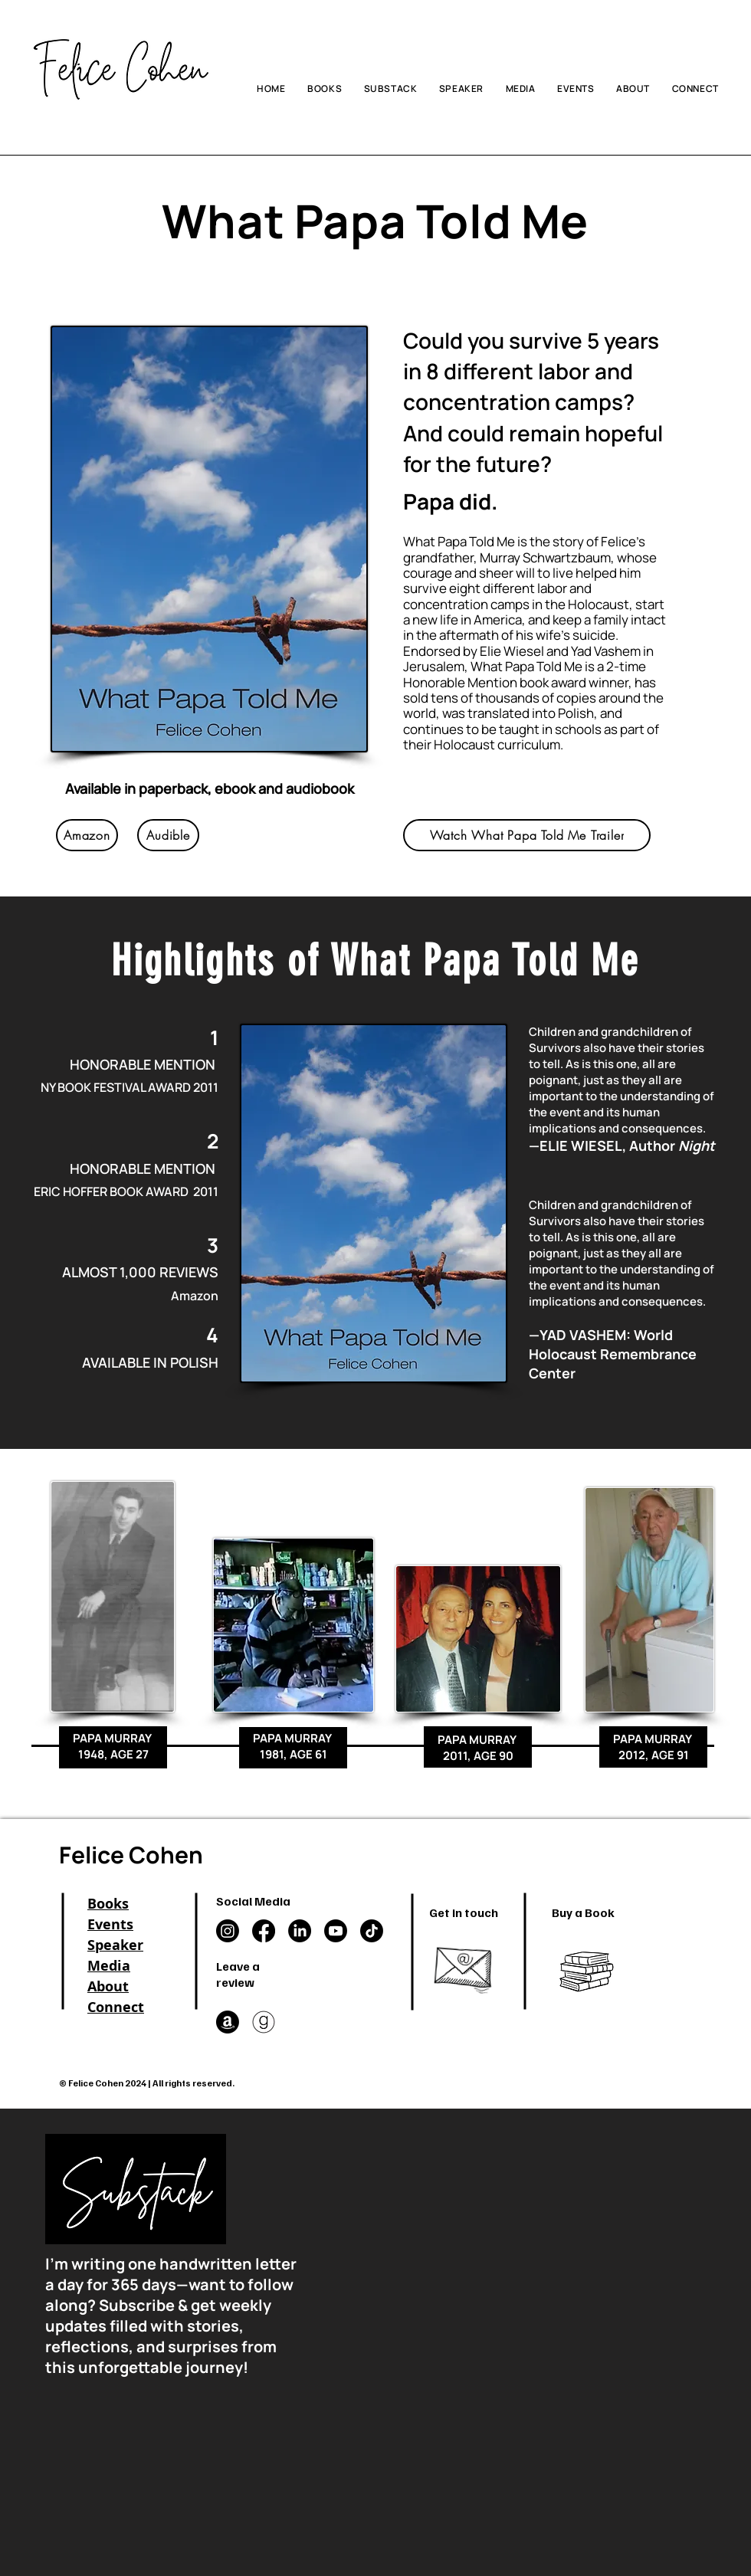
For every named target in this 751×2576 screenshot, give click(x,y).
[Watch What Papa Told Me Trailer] (527, 835)
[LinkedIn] (299, 1930)
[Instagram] (227, 1930)
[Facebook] (263, 1930)
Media (108, 1965)
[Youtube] (335, 1930)
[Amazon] (87, 835)
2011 (205, 1087)
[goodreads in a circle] (263, 2022)
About (108, 1986)
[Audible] (168, 835)
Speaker (115, 1945)
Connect (115, 2007)
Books (108, 1903)
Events (110, 1924)
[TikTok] (371, 1930)
